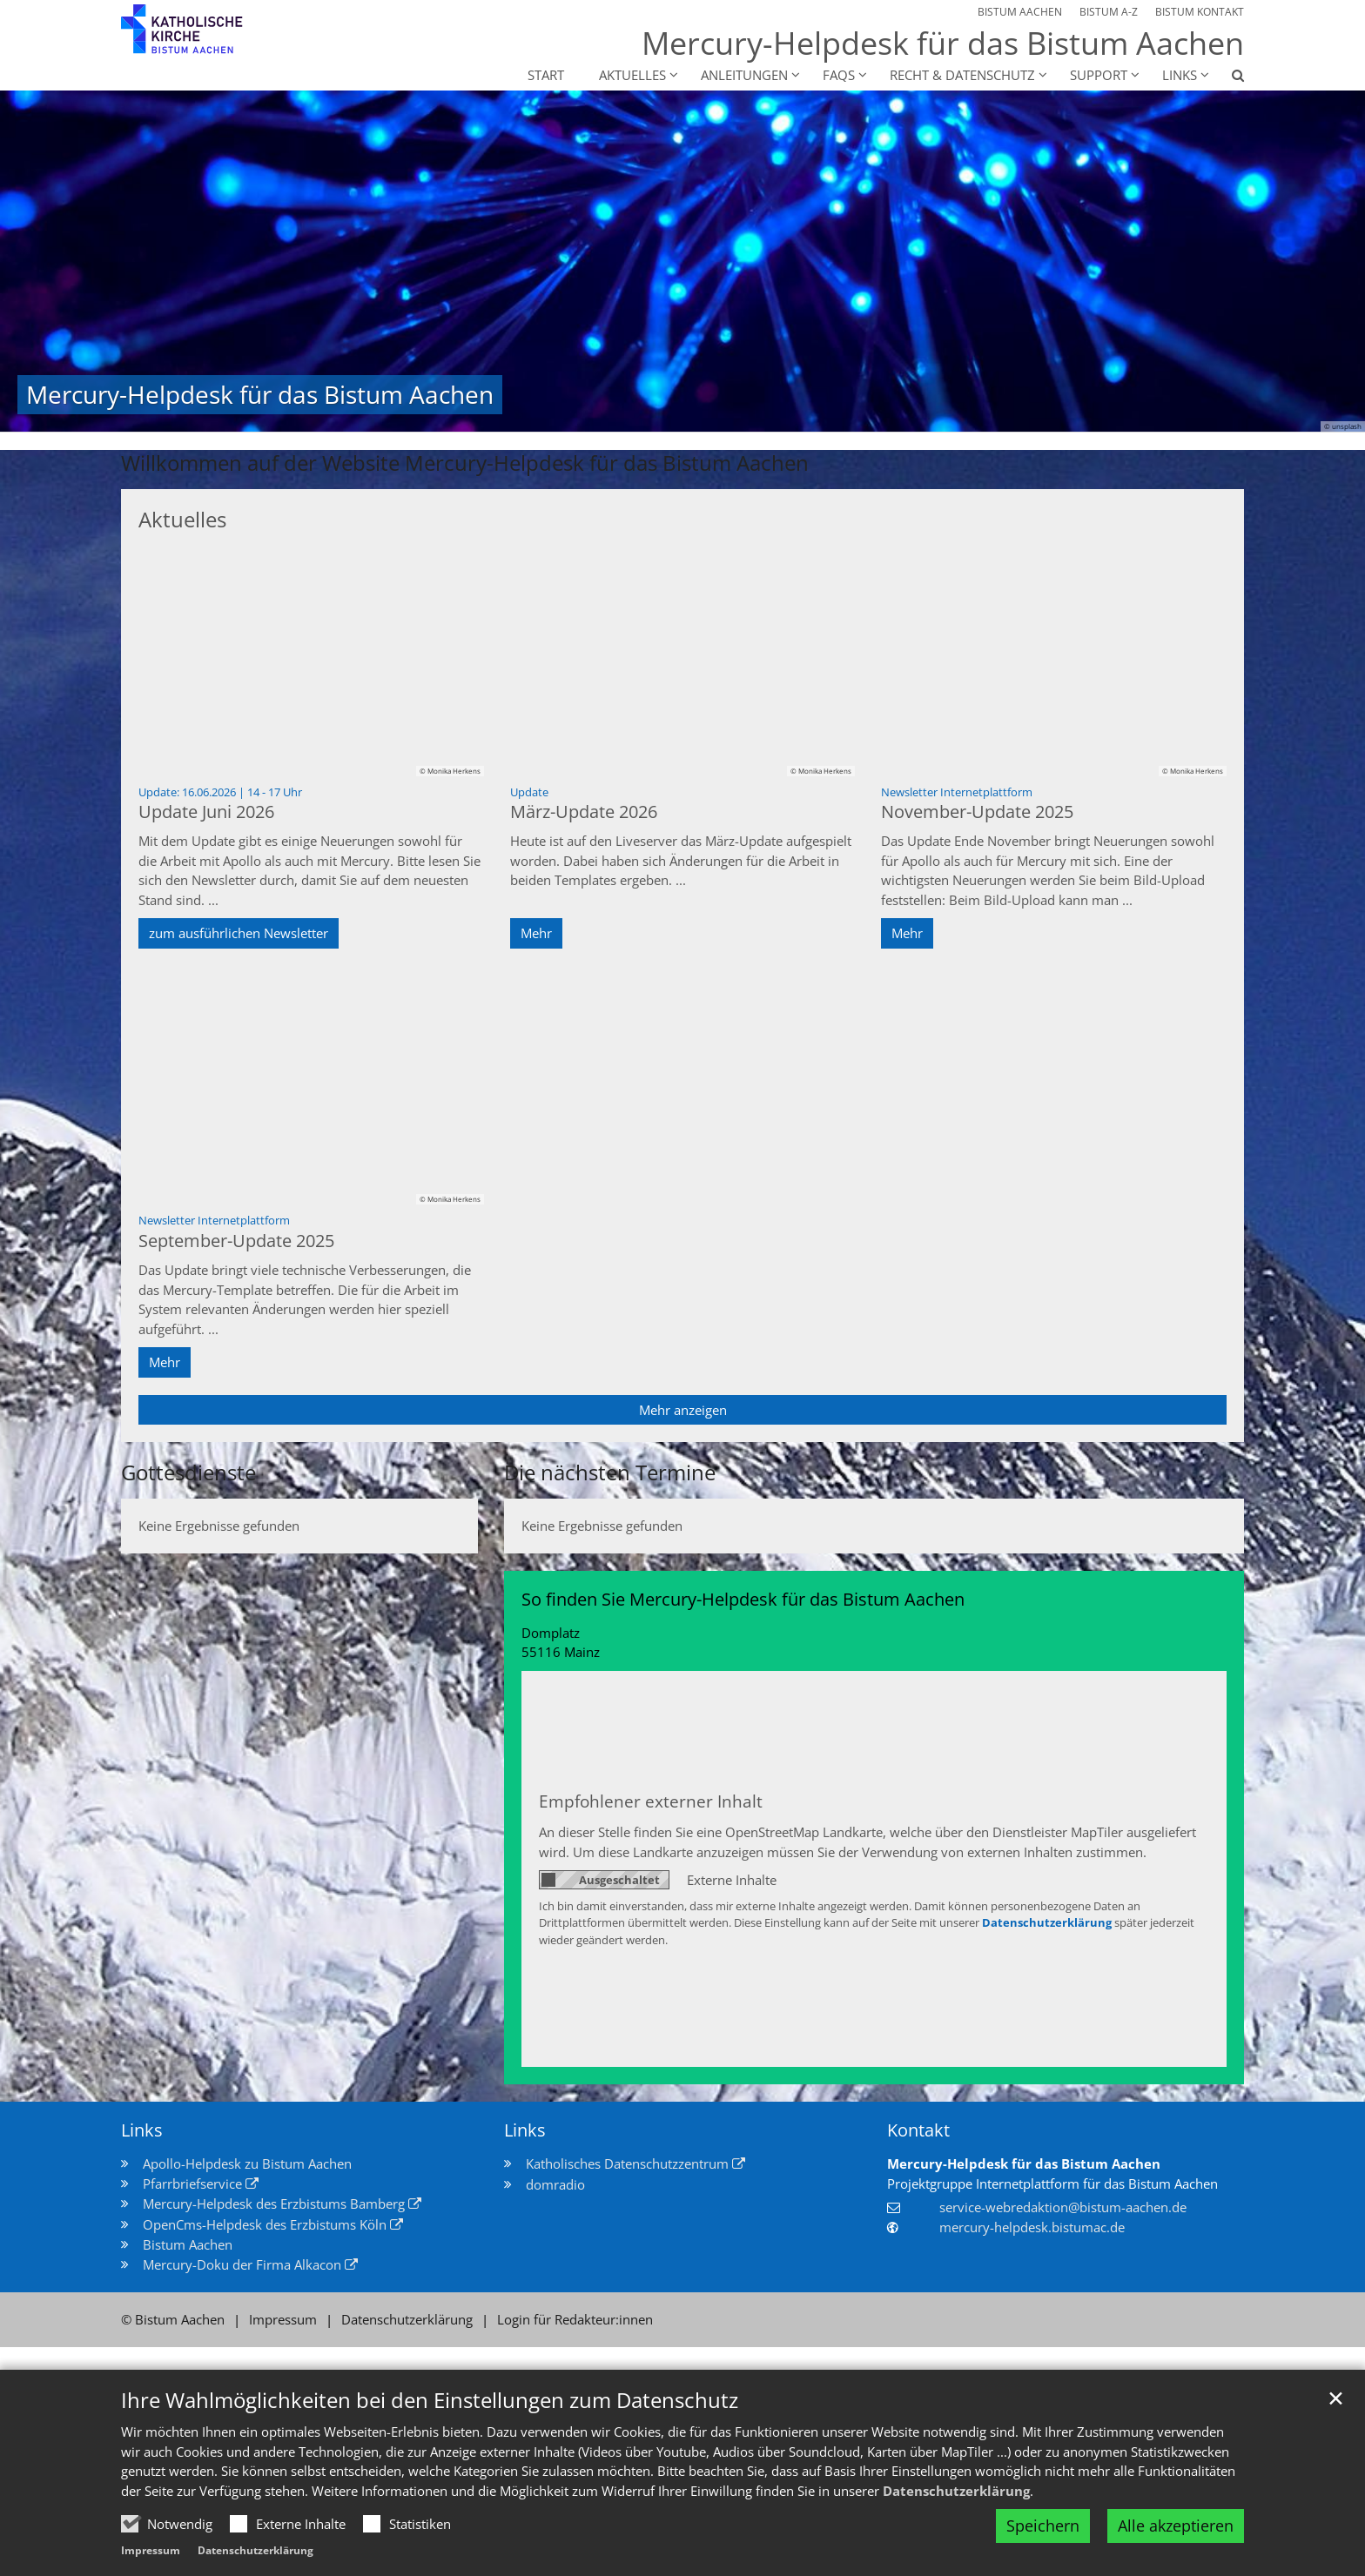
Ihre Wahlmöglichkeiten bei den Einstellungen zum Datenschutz (429, 2400)
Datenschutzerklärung (956, 2490)
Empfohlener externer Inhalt (651, 1801)
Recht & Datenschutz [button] (962, 75)
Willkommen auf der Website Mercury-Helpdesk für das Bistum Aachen (465, 463)
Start (546, 75)
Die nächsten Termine (610, 1472)
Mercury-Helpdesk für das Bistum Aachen (1023, 2163)
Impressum (150, 2550)
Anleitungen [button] (744, 75)
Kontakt (918, 2130)
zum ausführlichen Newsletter (238, 933)
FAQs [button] (839, 75)
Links (142, 2130)
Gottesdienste (188, 1472)
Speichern (1042, 2525)
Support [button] (1098, 75)
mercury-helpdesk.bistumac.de (1032, 2227)
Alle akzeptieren (1176, 2525)
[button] (1226, 78)
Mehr (536, 933)
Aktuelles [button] (632, 75)
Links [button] (1179, 75)
